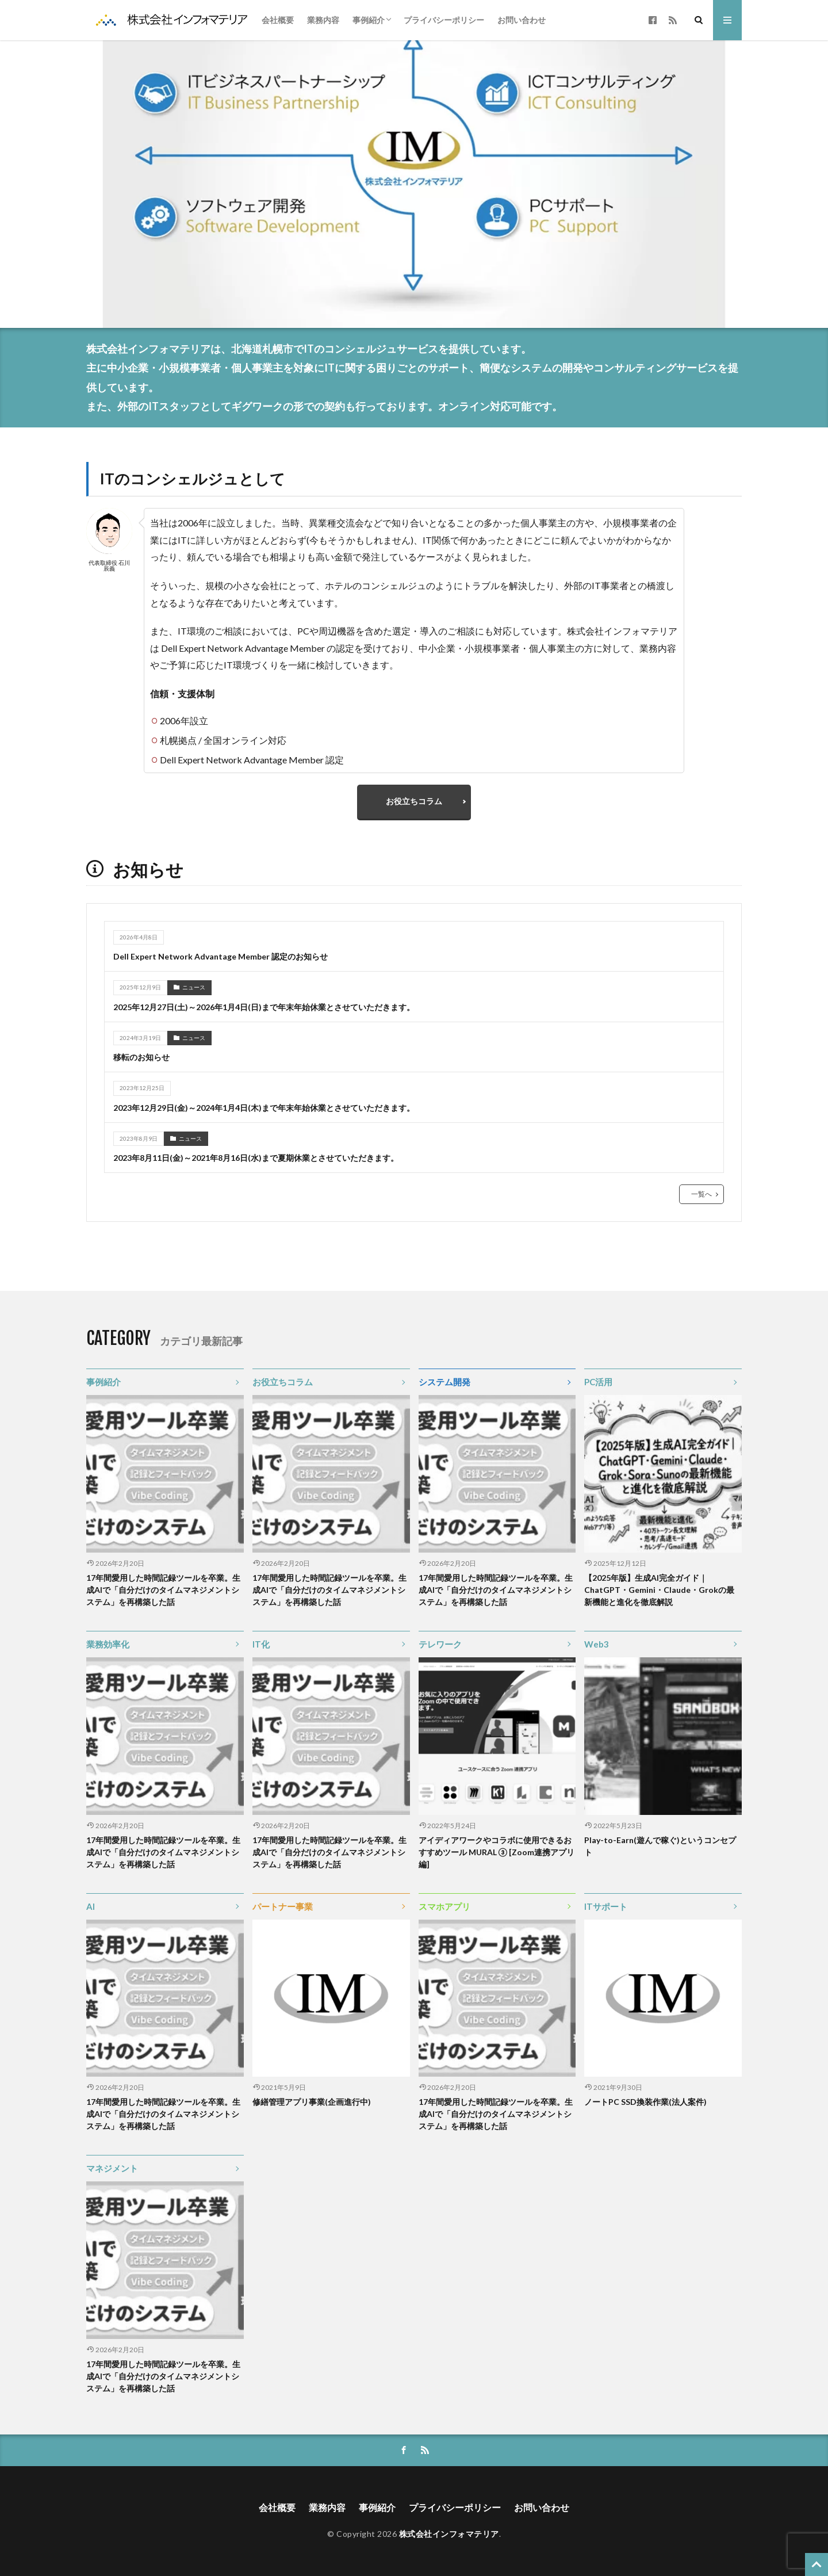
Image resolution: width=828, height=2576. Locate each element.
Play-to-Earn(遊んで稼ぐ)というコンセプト (660, 1846)
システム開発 (444, 1382)
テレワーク (440, 1644)
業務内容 (323, 20)
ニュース (193, 987)
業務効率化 (107, 1644)
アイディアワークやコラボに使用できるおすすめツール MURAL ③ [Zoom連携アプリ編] (496, 1852)
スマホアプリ (444, 1906)
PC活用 (598, 1382)
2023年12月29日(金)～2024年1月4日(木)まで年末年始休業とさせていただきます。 (264, 1108)
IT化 (261, 1644)
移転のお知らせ (141, 1057)
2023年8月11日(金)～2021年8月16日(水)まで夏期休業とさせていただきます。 (255, 1158)
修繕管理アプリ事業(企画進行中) (311, 2102)
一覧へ (701, 1194)
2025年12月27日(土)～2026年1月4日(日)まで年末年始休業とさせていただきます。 (264, 1007)
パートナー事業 (282, 1906)
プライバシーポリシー (444, 20)
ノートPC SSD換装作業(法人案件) (645, 2102)
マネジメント (112, 2168)
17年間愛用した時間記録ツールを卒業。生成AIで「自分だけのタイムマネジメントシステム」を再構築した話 (163, 1590)
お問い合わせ (521, 20)
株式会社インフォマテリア (449, 2534)
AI (90, 1906)
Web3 (596, 1644)
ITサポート (605, 1906)
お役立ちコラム (414, 801)
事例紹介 (368, 20)
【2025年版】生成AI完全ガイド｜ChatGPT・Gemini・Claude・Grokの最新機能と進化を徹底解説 (659, 1590)
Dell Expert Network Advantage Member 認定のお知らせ (220, 956)
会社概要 (278, 20)
